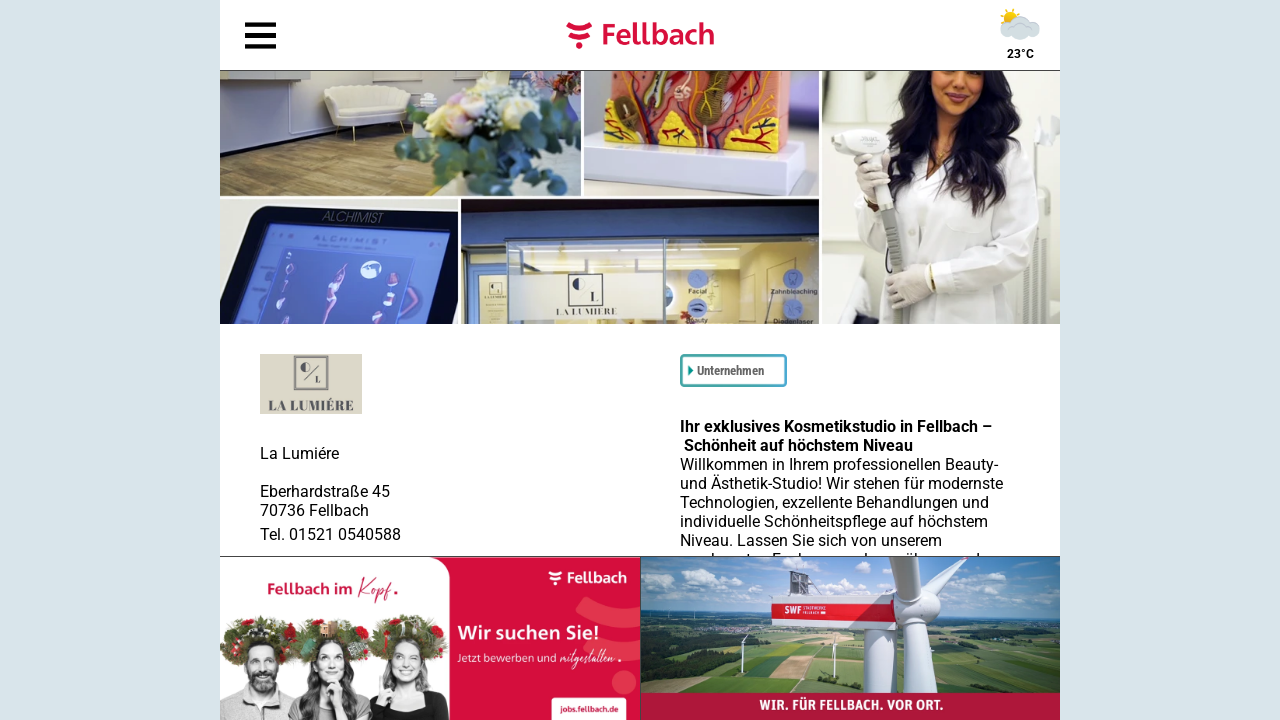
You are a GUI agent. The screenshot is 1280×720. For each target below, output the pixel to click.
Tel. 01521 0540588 (330, 534)
